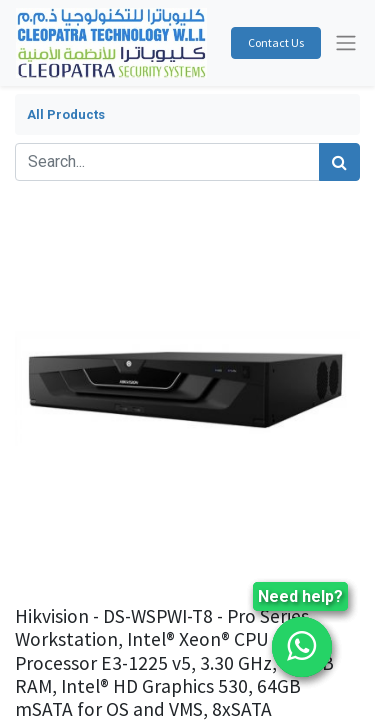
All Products (66, 114)
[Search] (339, 162)
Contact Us (276, 42)
